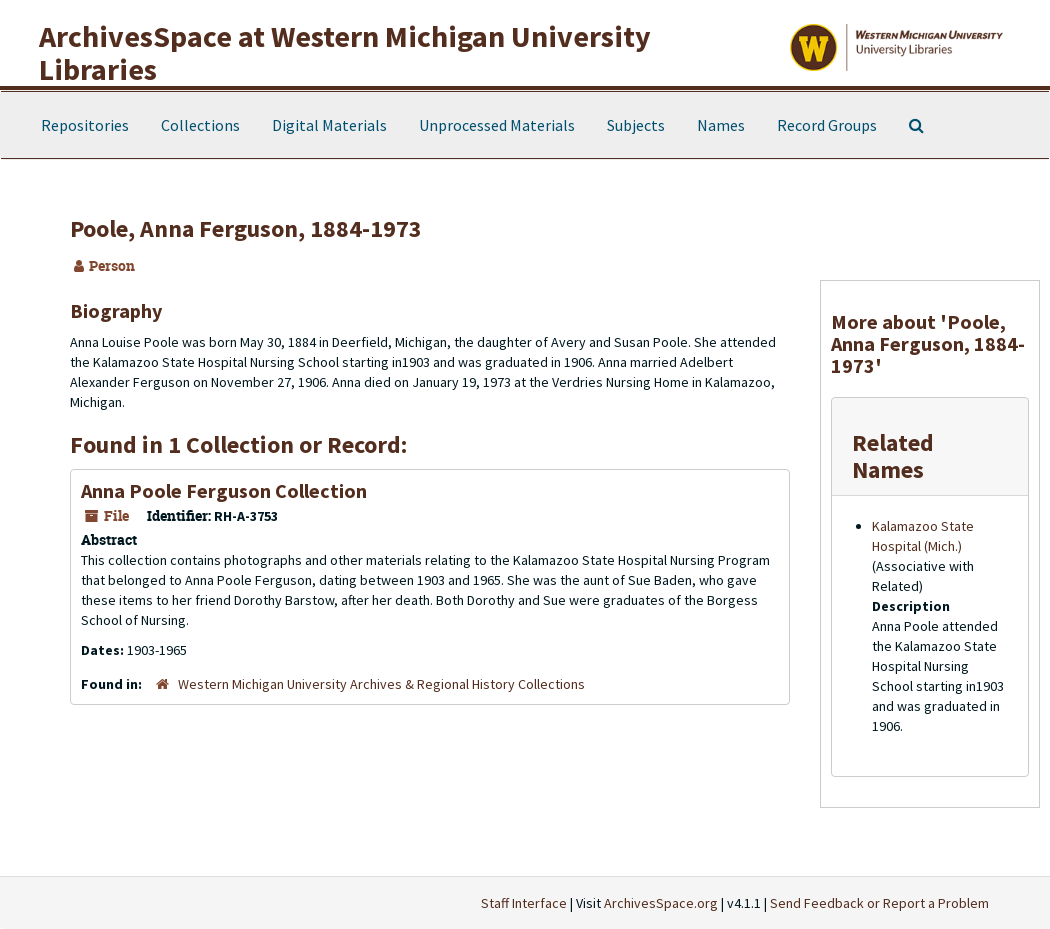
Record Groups (827, 125)
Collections (200, 125)
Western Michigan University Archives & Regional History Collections (381, 684)
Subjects (636, 125)
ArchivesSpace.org (661, 903)
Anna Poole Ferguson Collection (224, 490)
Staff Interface (524, 903)
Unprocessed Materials (497, 125)
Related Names (893, 455)
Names (721, 125)
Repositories (85, 125)
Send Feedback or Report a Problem (879, 903)
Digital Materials (329, 125)
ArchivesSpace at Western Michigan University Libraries (345, 52)
